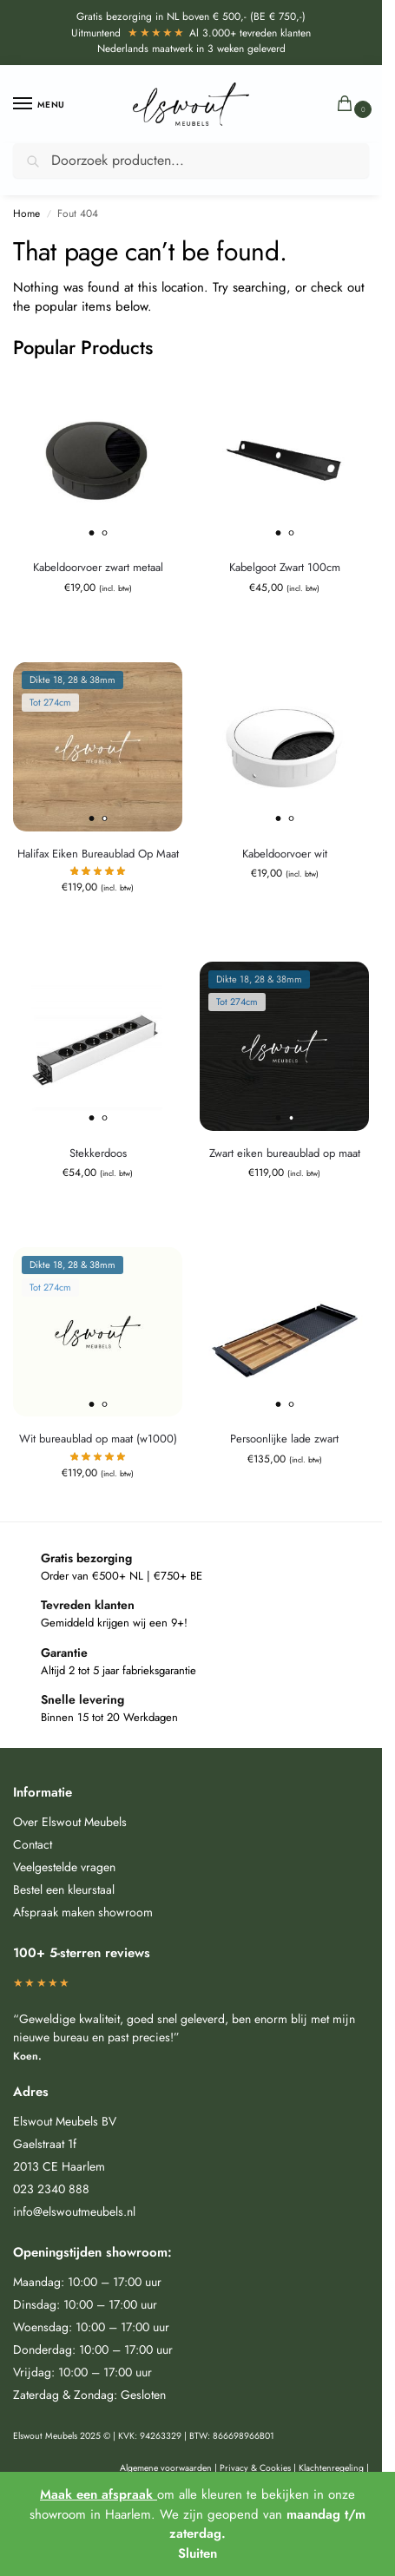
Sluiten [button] (197, 2553)
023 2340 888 (51, 2189)
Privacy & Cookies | (259, 2467)
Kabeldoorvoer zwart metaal (98, 567)
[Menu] (39, 104)
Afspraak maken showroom (83, 1912)
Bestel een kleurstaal (64, 1889)
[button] (348, 104)
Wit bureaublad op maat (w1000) (98, 1438)
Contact (32, 1844)
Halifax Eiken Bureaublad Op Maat (98, 853)
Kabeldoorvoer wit (284, 853)
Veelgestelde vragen (64, 1867)
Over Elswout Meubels (70, 1821)
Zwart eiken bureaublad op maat (284, 1153)
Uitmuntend (128, 33)
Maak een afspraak (98, 2494)
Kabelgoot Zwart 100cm (284, 567)
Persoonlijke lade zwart (284, 1438)
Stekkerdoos (98, 1153)
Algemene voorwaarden (166, 2467)
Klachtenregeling (331, 2467)
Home (26, 213)
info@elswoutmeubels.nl (74, 2211)
